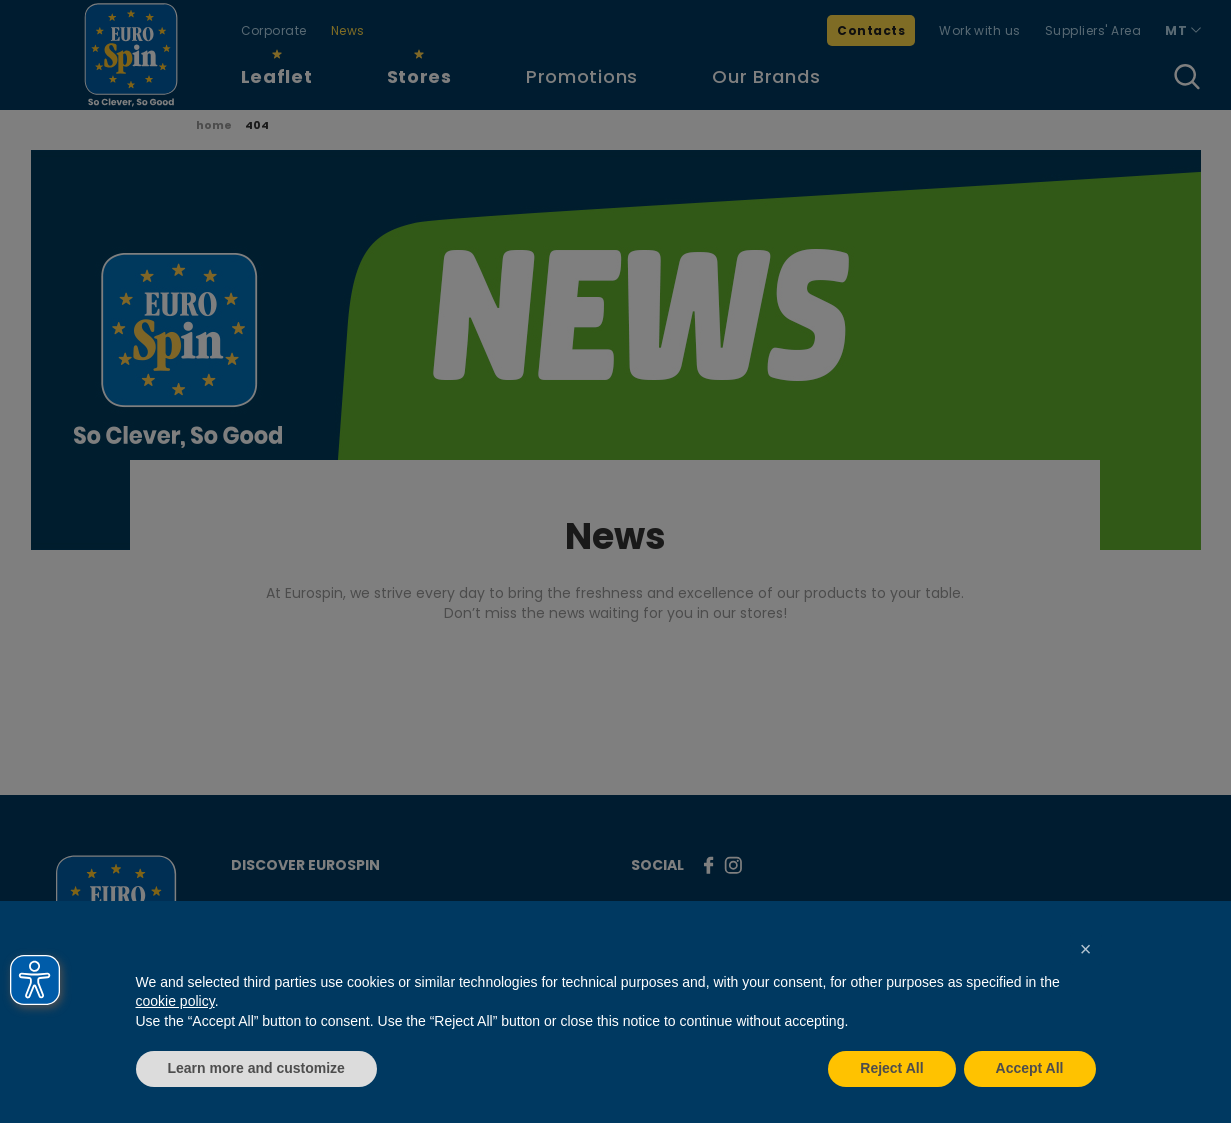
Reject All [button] (891, 1068)
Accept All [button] (1030, 1068)
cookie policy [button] (175, 1001)
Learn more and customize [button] (256, 1068)
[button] (1086, 949)
